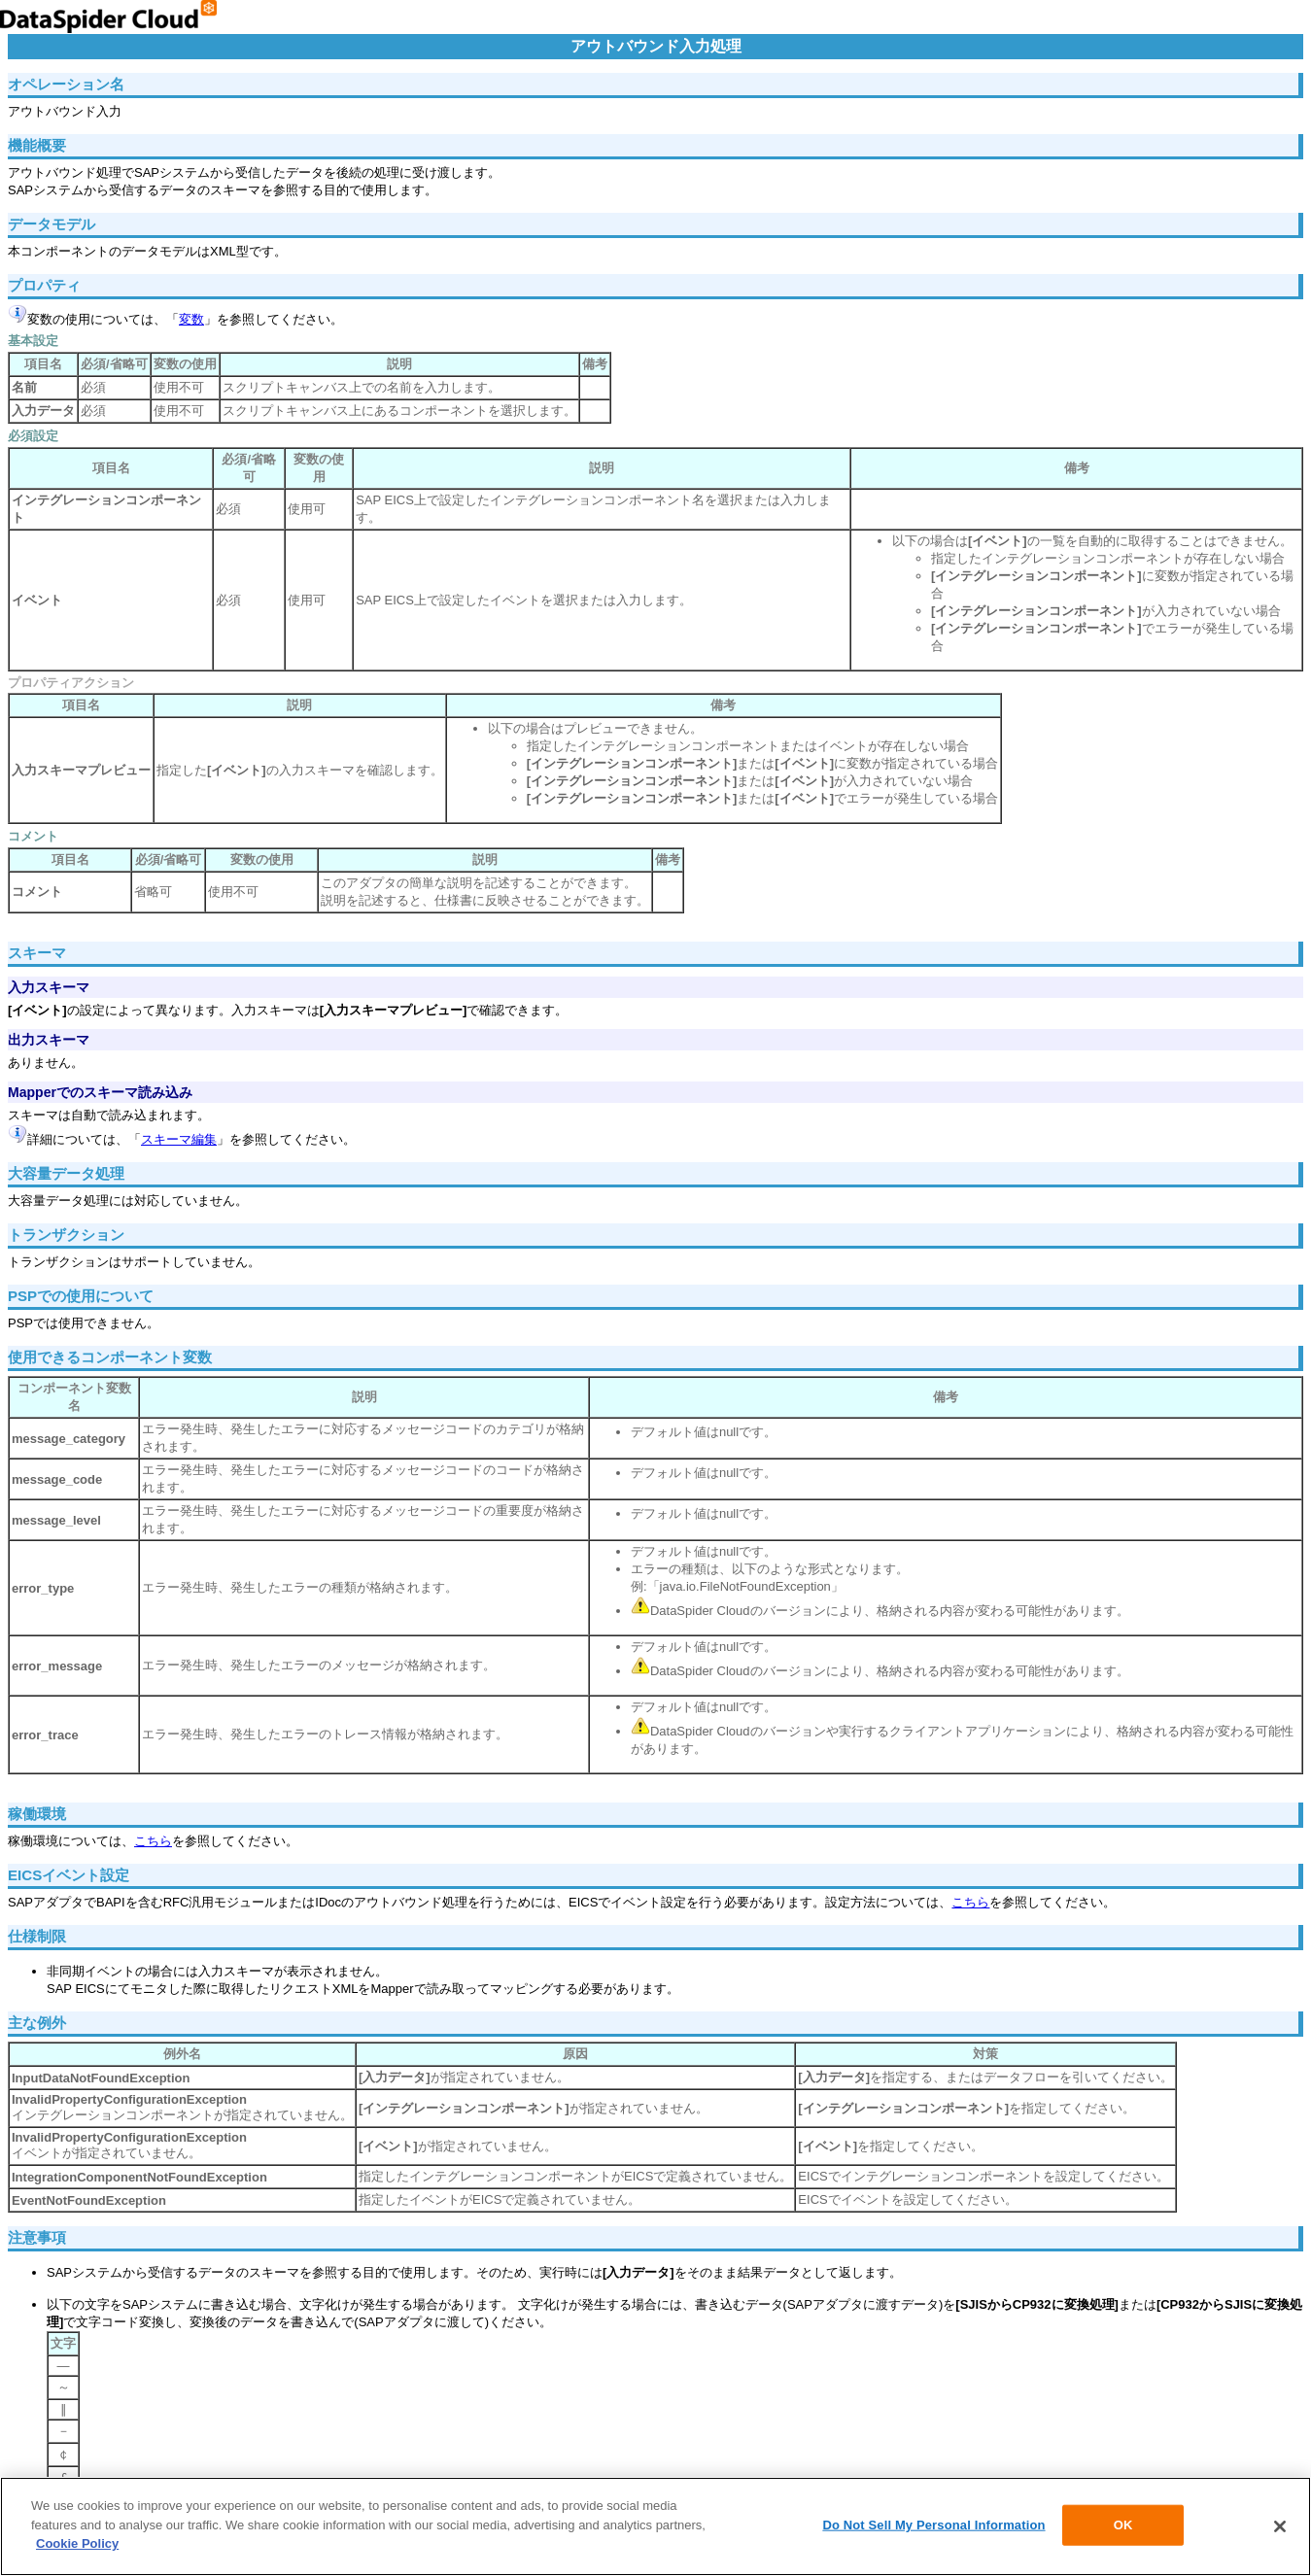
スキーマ (37, 953)
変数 (191, 319)
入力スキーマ (48, 987)
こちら (153, 1841)
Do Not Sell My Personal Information (933, 2527)
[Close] (1280, 2528)
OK (1123, 2527)
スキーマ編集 (179, 1139)
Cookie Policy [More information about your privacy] (77, 2546)
